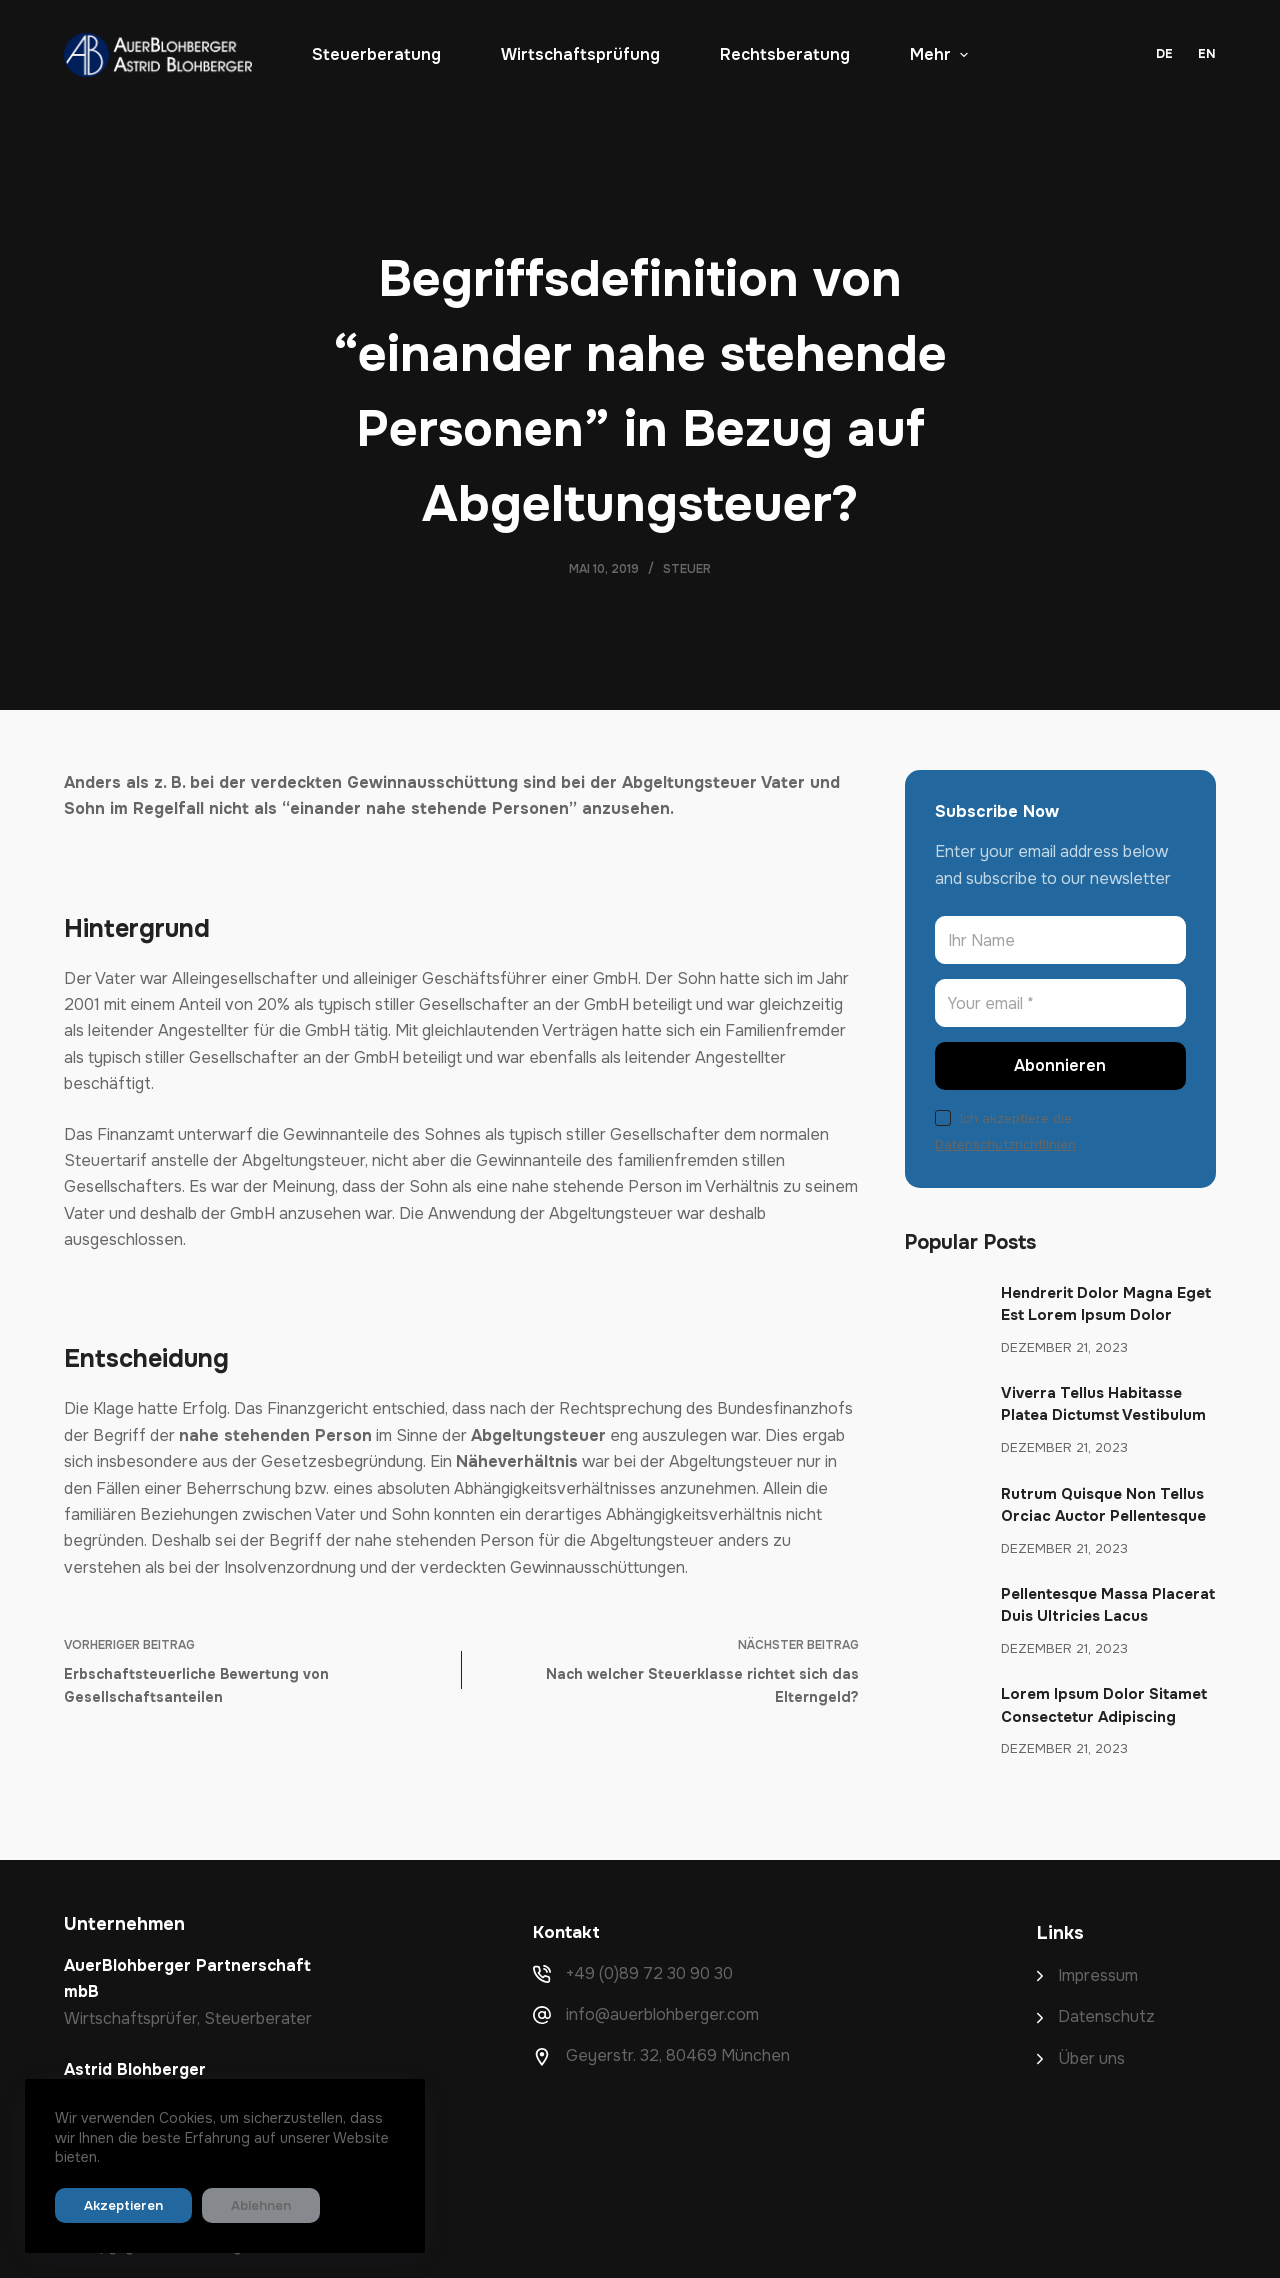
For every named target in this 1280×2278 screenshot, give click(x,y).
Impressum (1098, 1975)
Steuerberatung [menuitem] (376, 54)
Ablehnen (234, 2205)
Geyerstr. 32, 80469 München (678, 2055)
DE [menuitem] (1164, 54)
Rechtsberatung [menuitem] (785, 54)
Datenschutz (1106, 2016)
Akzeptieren (114, 2205)
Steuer (687, 569)
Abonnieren (1060, 1065)
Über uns (1091, 2058)
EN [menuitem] (1207, 54)
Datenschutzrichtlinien (1005, 1144)
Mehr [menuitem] (938, 54)
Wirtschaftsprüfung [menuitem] (580, 54)
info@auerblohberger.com (662, 2014)
